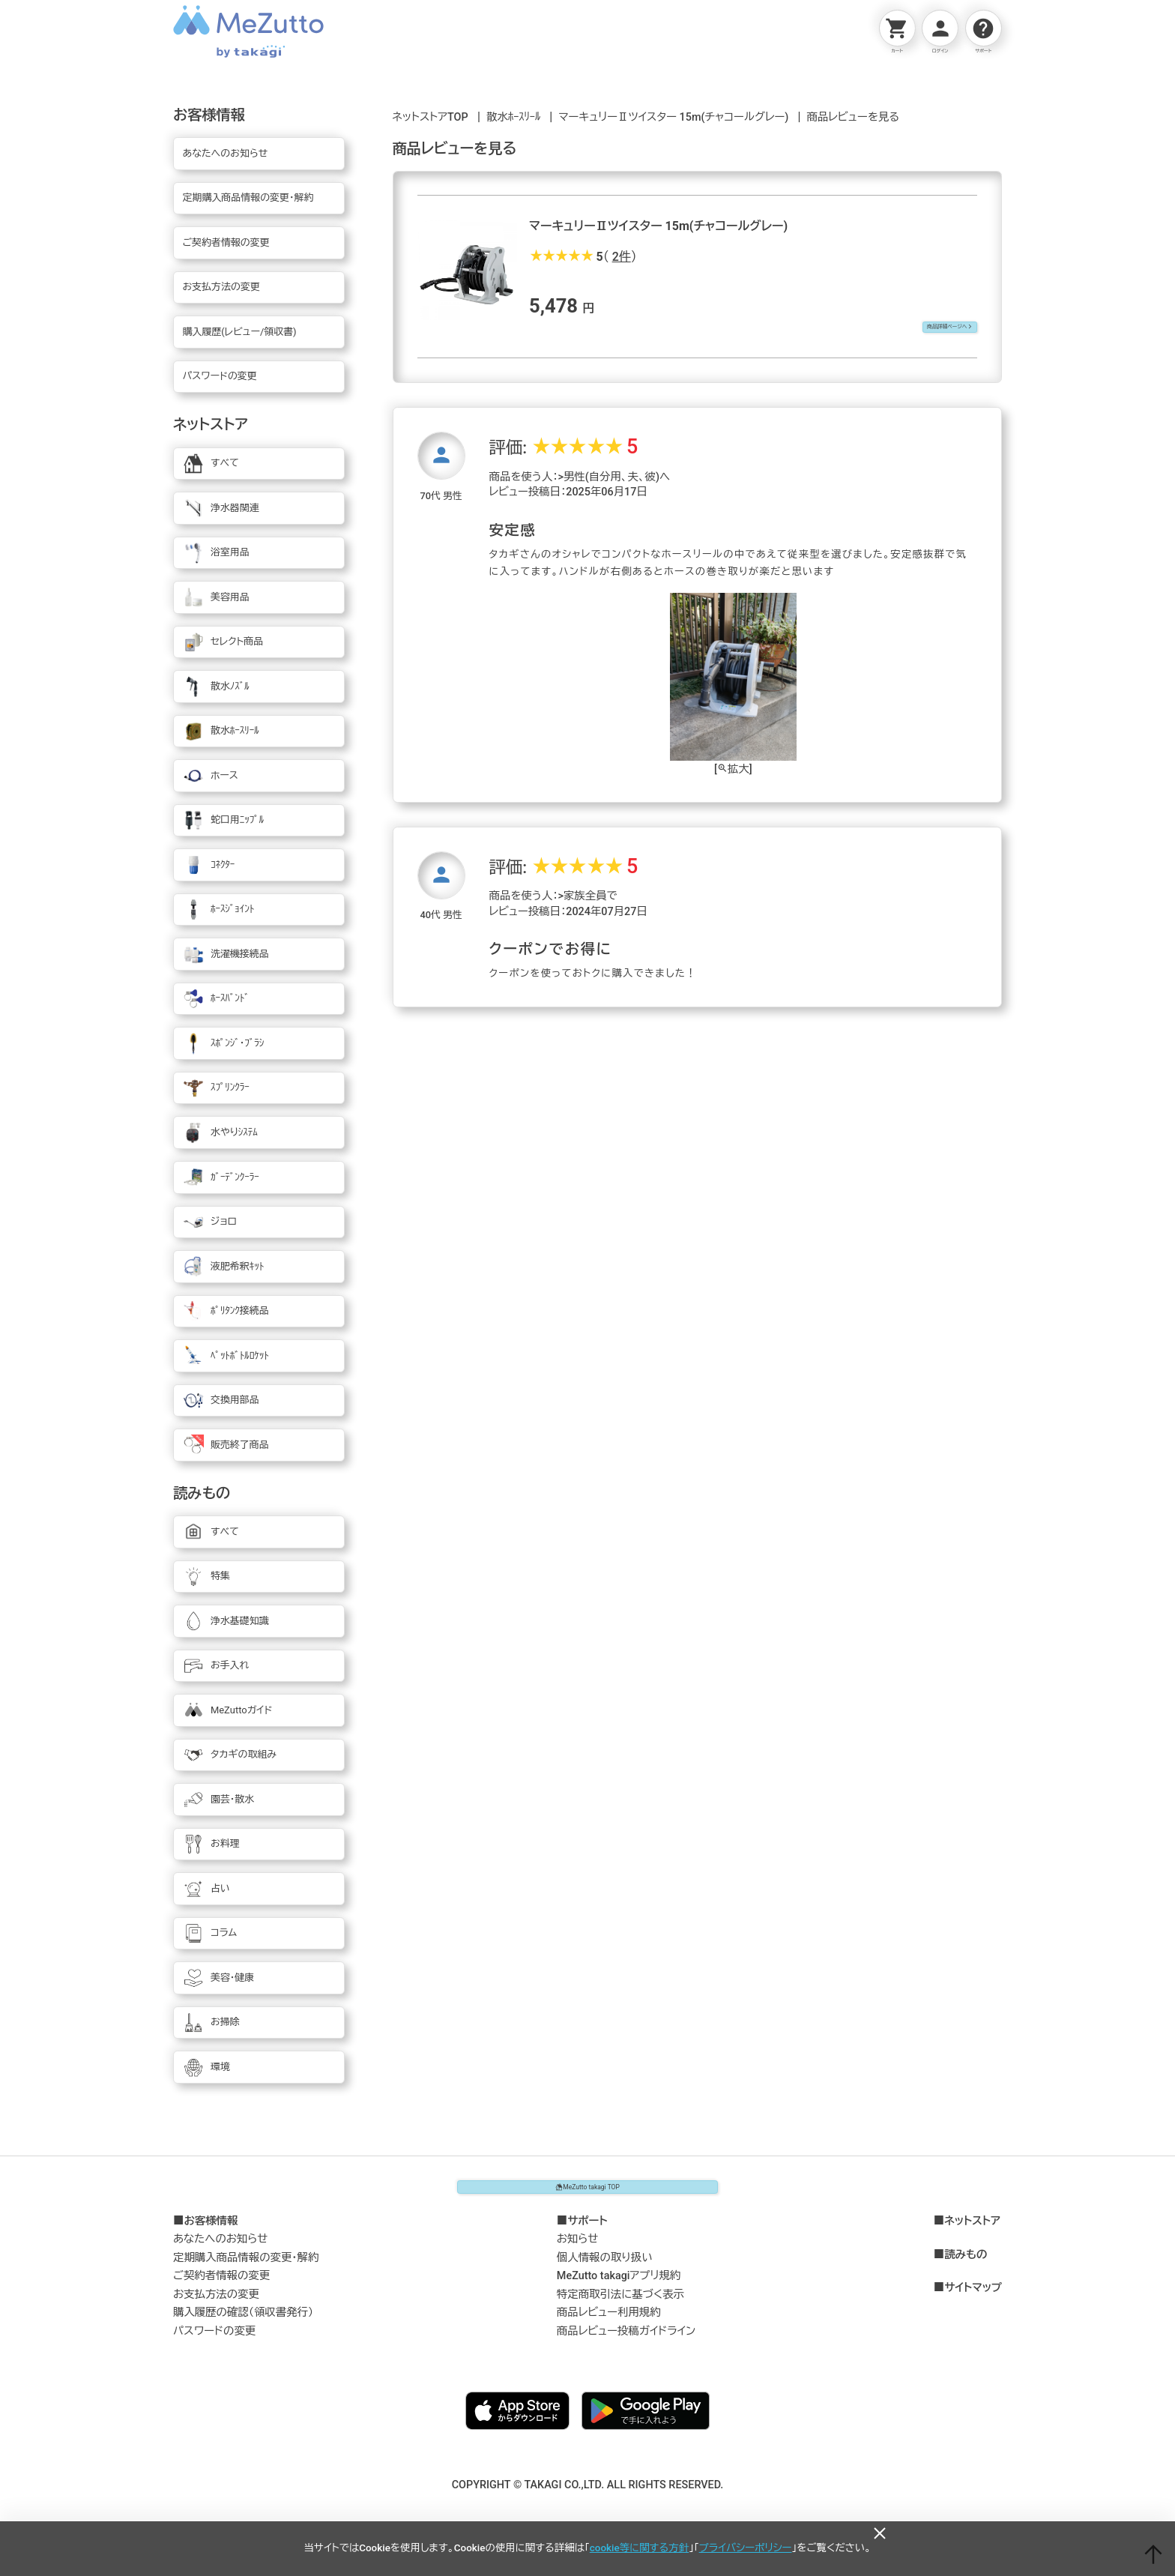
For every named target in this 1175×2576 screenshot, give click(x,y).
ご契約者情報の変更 (221, 2286)
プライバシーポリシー (745, 2548)
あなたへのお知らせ (220, 2250)
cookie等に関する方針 (639, 2548)
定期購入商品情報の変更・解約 (245, 2268)
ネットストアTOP (430, 117)
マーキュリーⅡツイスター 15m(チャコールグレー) (673, 117)
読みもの (965, 2266)
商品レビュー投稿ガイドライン (626, 2341)
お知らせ (578, 2250)
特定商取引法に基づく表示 (620, 2305)
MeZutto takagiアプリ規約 (618, 2286)
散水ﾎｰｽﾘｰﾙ (513, 117)
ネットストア (972, 2232)
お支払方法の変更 (216, 2305)
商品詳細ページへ (925, 329)
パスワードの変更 (214, 2341)
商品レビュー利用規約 (609, 2323)
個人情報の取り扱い (605, 2268)
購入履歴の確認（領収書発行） (243, 2323)
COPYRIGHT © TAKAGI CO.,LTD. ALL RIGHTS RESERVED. (588, 2495)
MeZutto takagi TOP (587, 2192)
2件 (621, 257)
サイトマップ (973, 2299)
